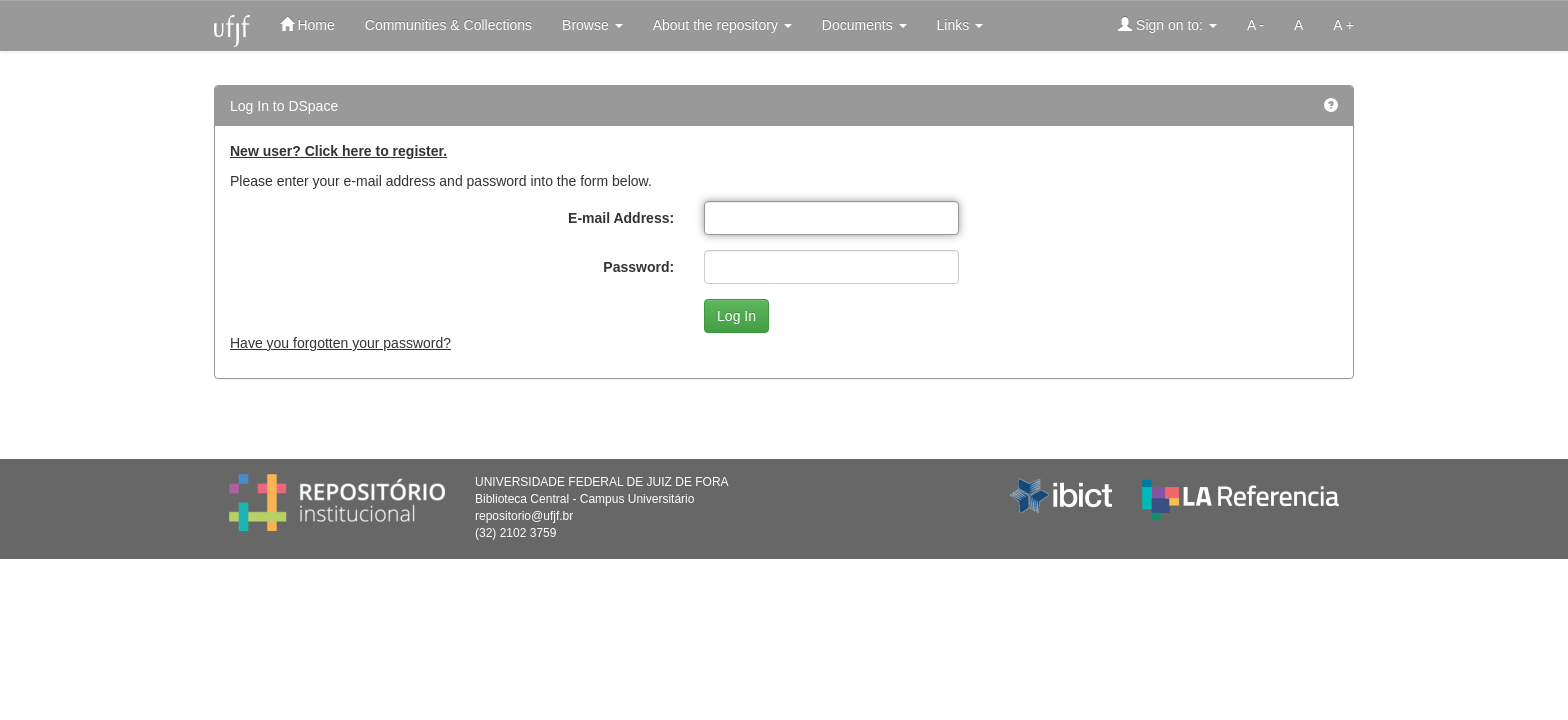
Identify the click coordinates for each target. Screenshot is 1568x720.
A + (1343, 25)
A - (1255, 25)
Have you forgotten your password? (340, 343)
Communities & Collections (448, 25)
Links (960, 25)
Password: (638, 267)
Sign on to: (1167, 24)
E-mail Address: (621, 218)
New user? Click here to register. (338, 151)
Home (307, 24)
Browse (592, 25)
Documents (864, 25)
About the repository (722, 25)
